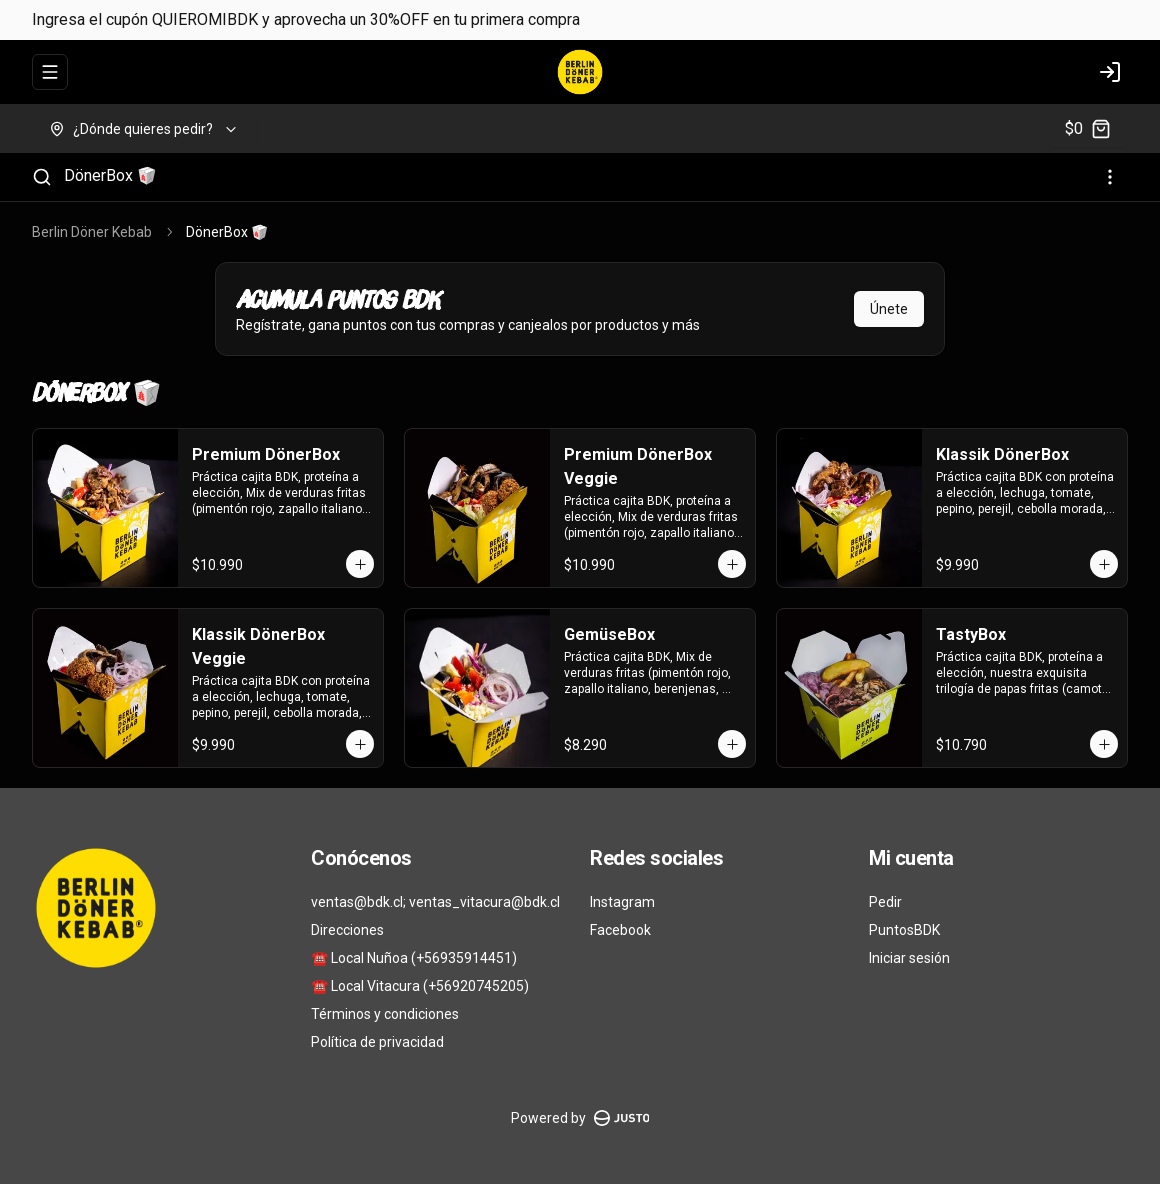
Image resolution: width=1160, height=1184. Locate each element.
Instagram (622, 902)
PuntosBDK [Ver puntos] (904, 930)
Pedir (885, 902)
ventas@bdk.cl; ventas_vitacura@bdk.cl (435, 902)
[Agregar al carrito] (360, 564)
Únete (889, 309)
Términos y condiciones (385, 1014)
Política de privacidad (377, 1042)
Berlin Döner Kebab (92, 232)
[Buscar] (42, 177)
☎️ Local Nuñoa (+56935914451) (414, 958)
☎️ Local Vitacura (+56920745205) (420, 986)
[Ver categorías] (1110, 177)
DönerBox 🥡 (110, 175)
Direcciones (347, 930)
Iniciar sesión (909, 958)
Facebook (620, 930)
